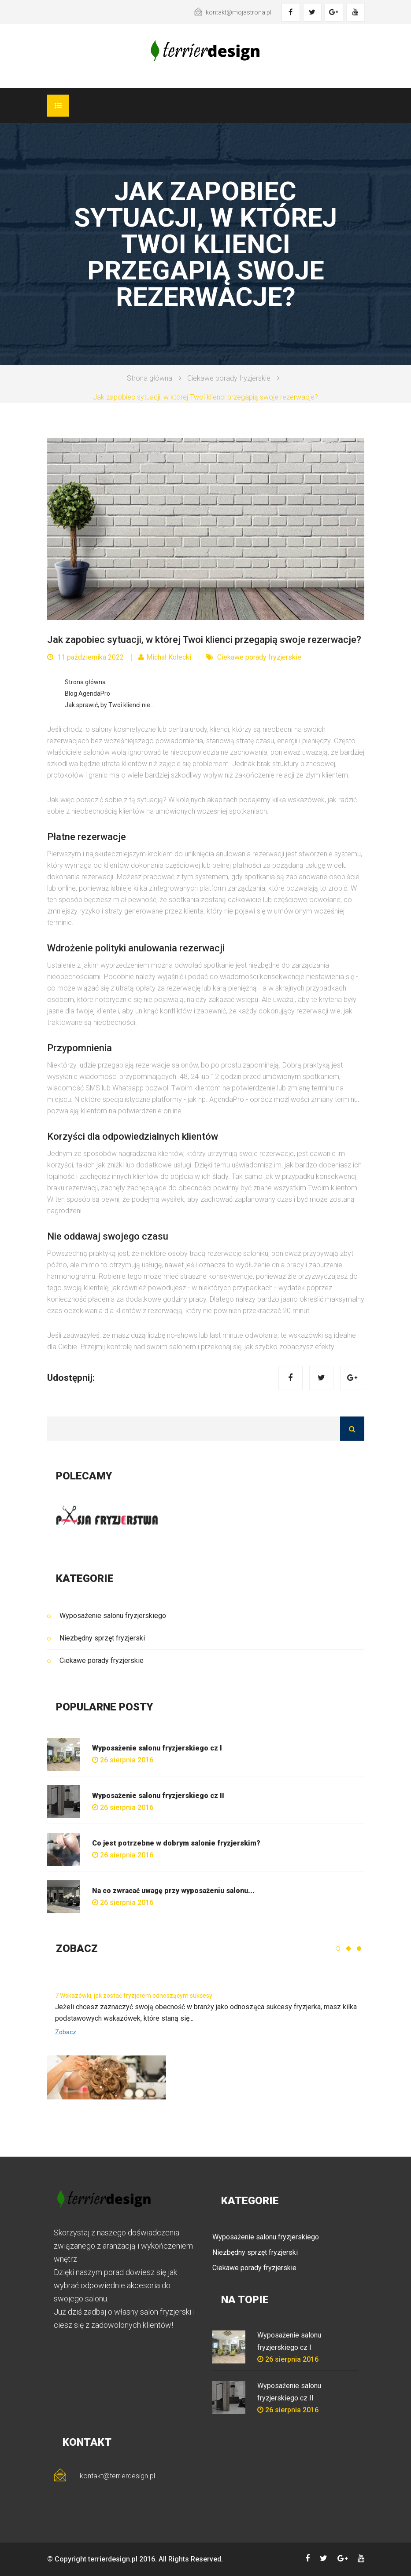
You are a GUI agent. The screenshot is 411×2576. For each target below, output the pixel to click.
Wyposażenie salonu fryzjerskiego (112, 1615)
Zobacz (65, 2032)
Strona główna (149, 378)
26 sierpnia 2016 (122, 1760)
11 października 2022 (85, 657)
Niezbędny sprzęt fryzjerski (102, 1638)
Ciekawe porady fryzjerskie (228, 378)
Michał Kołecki (164, 657)
